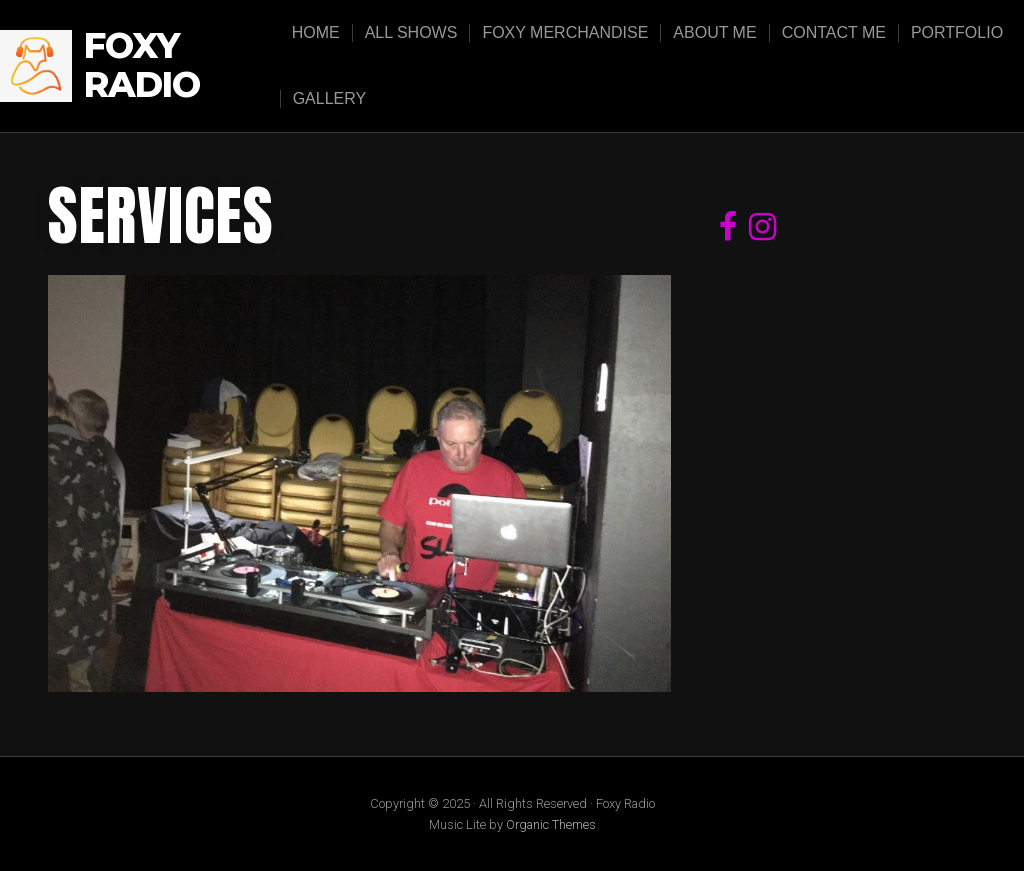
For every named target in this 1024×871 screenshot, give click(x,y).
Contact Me (834, 32)
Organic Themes (551, 824)
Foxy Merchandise (565, 32)
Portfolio (957, 32)
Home (316, 32)
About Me (714, 32)
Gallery (330, 98)
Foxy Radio (142, 65)
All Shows (411, 32)
